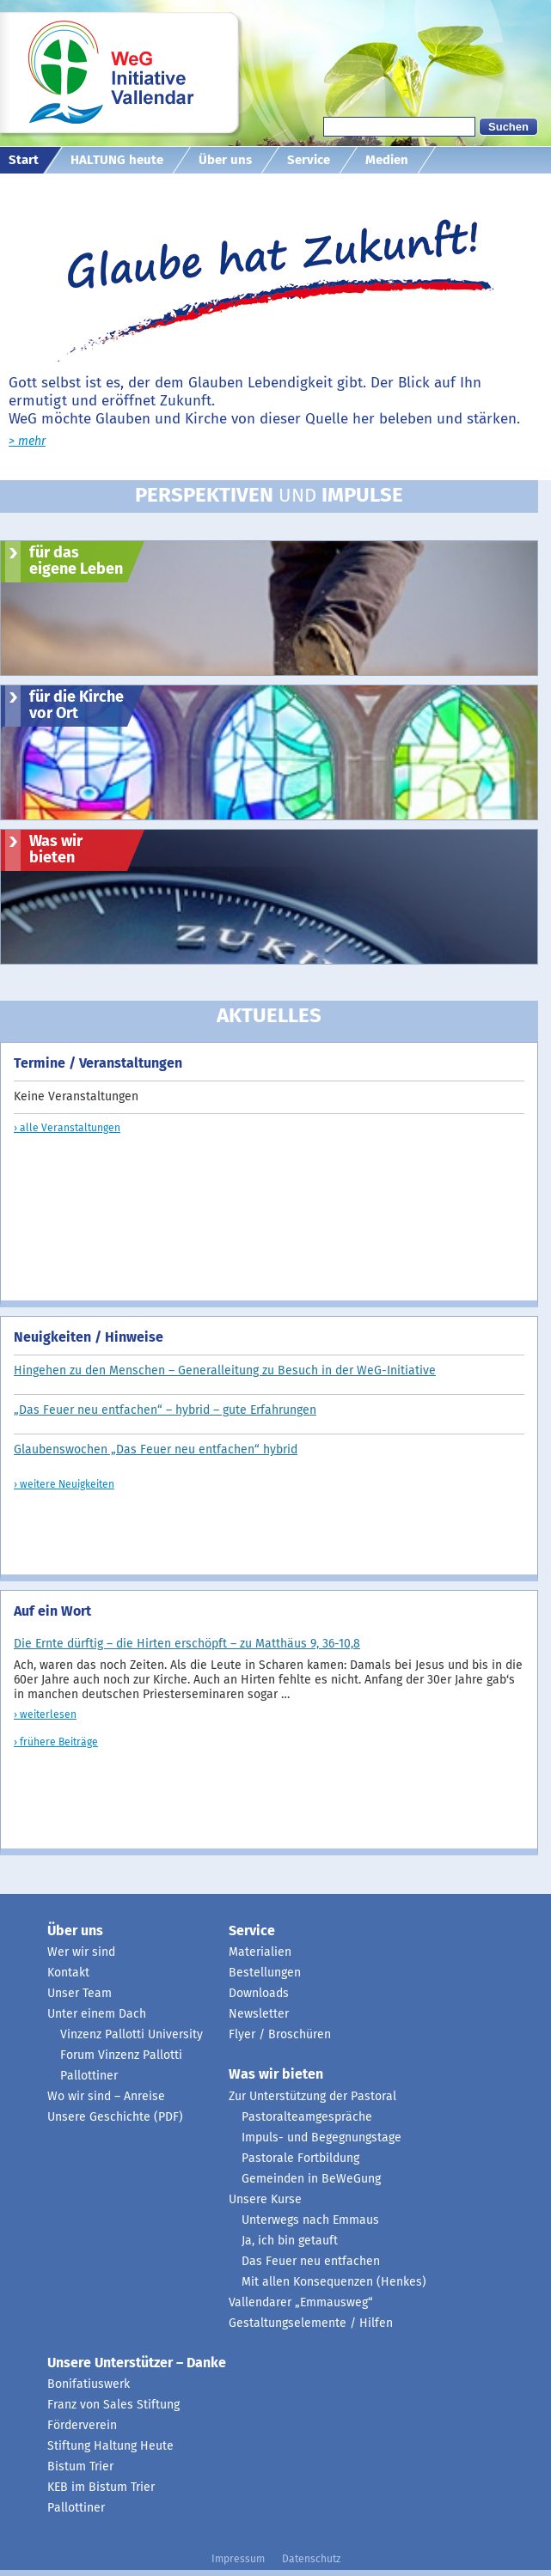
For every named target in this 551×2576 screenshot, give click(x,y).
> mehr (27, 441)
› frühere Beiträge (56, 1743)
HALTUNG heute (116, 160)
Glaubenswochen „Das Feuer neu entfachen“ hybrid (155, 1450)
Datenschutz (311, 2560)
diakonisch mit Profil (65, 186)
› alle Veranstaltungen (67, 1129)
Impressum (238, 2560)
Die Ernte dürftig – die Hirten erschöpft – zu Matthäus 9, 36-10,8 (187, 1644)
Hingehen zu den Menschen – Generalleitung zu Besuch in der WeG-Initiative (225, 1371)
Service (308, 160)
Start (24, 160)
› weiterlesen (45, 1715)
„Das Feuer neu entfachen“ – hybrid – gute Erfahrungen (165, 1410)
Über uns (225, 160)
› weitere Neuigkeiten (64, 1485)
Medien (386, 160)
